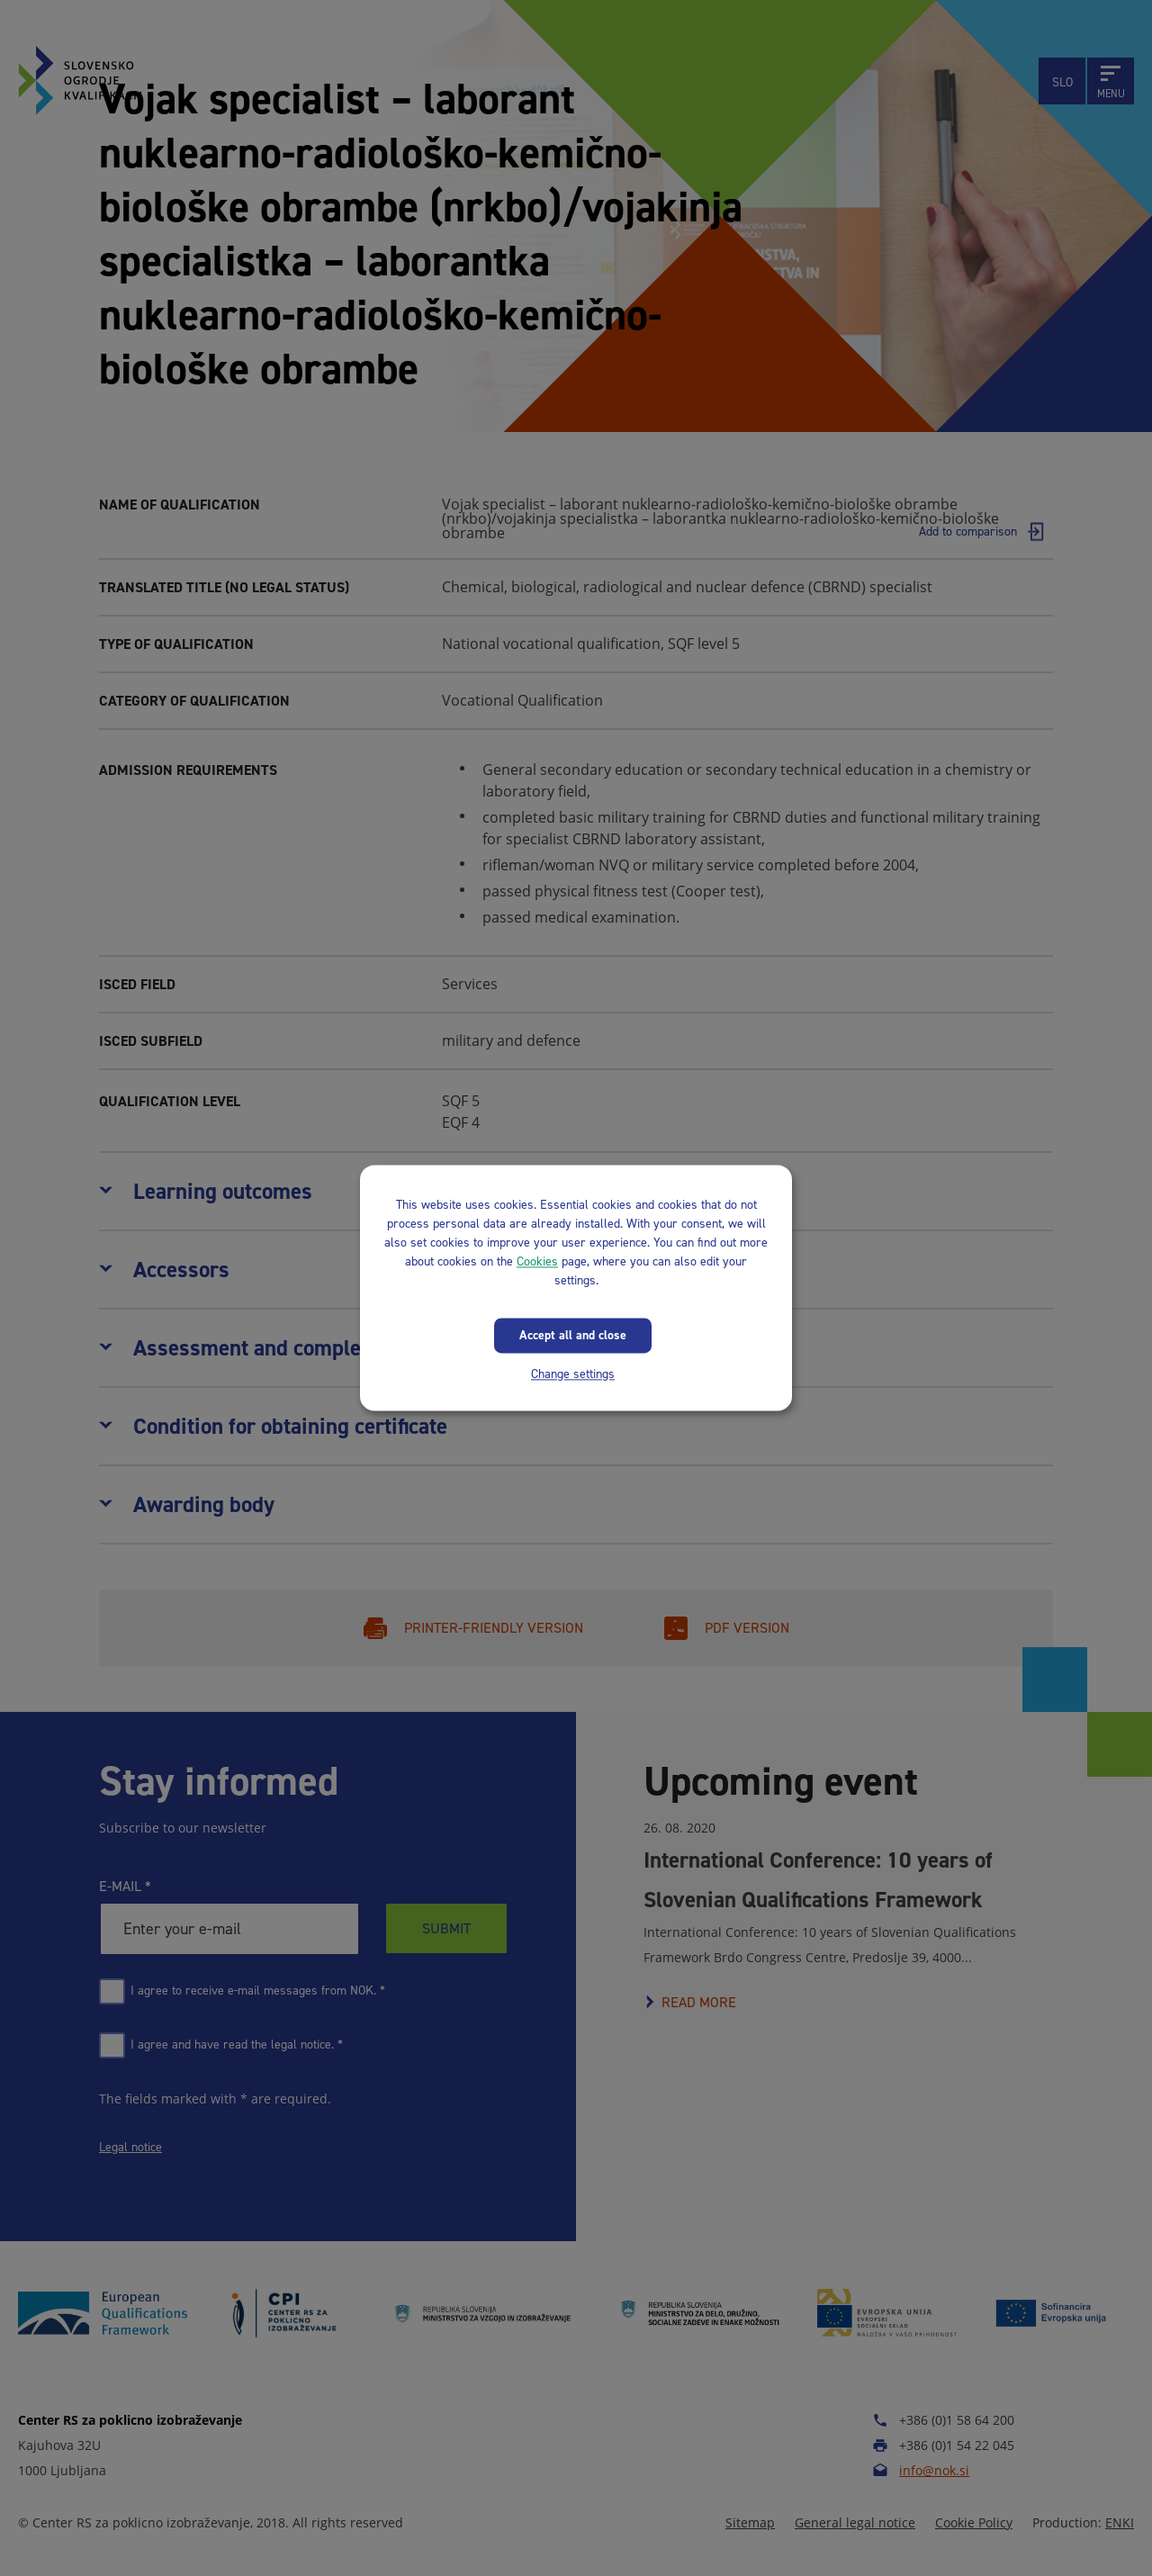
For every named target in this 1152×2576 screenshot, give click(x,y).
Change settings (573, 1374)
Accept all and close (572, 1335)
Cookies (537, 1261)
